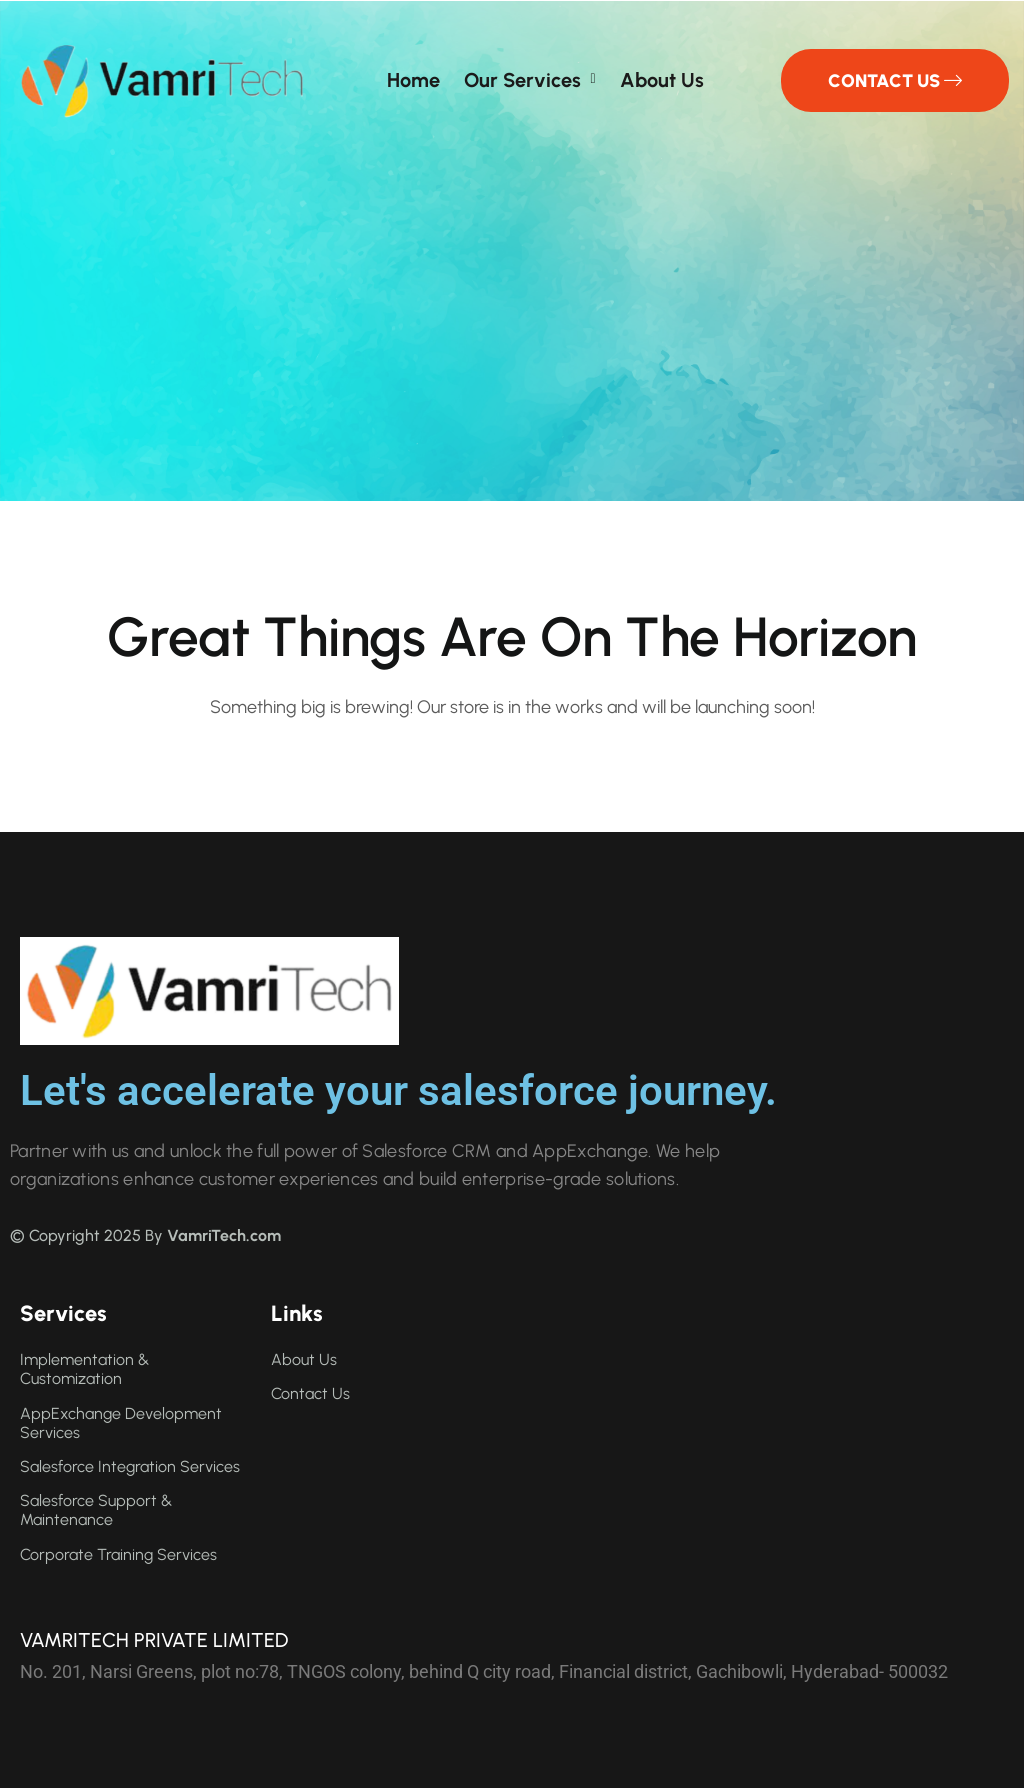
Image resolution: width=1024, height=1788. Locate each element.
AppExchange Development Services (121, 1423)
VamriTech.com (224, 1235)
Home (413, 80)
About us (662, 80)
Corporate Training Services (118, 1554)
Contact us (310, 1393)
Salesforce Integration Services (130, 1466)
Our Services (522, 80)
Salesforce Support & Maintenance (96, 1510)
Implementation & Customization (84, 1369)
